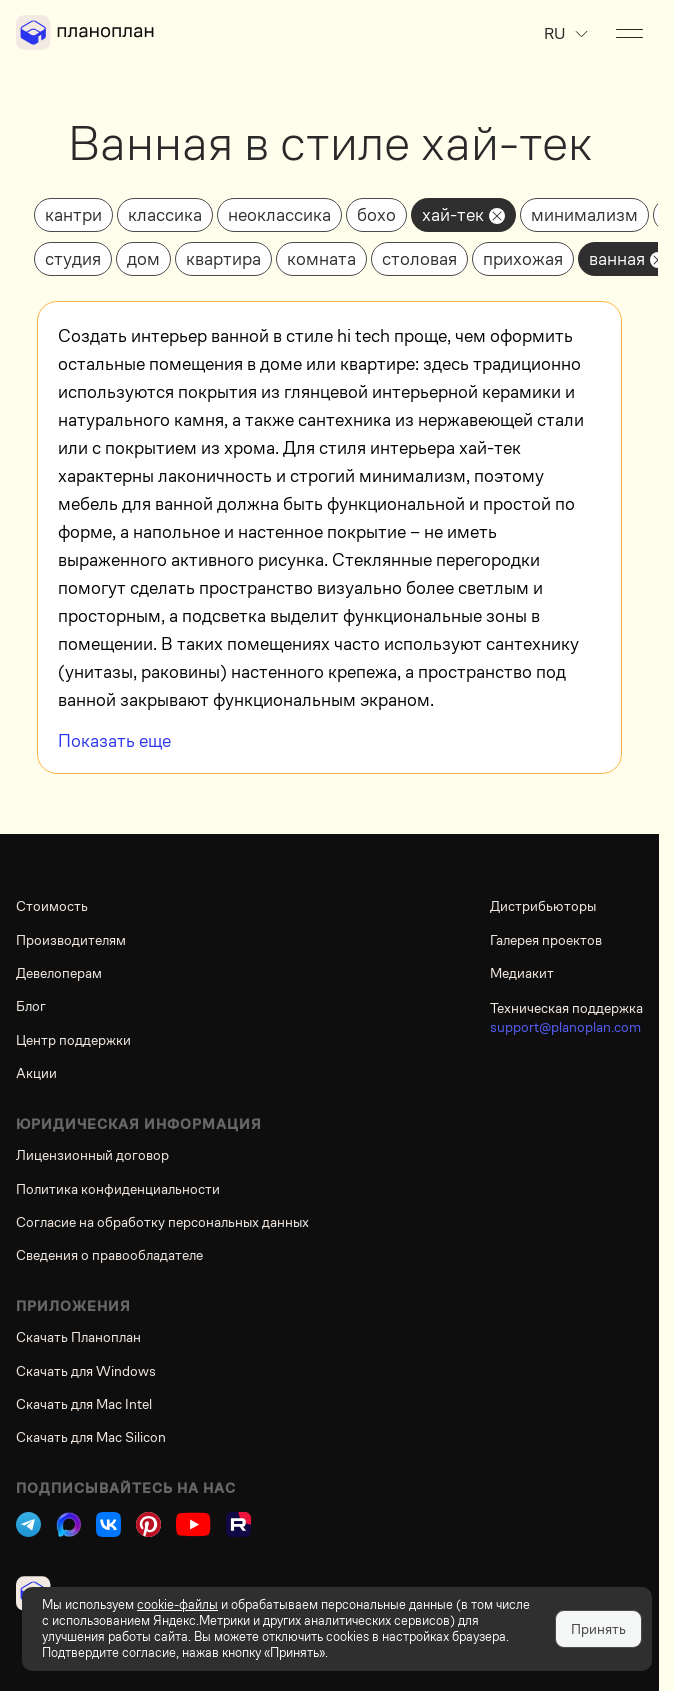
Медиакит (522, 973)
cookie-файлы (177, 1604)
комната (321, 259)
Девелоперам (59, 973)
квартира (223, 259)
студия (73, 259)
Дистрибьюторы (543, 906)
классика (165, 215)
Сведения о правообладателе (109, 1255)
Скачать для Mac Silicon (91, 1437)
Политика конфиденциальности (118, 1189)
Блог (31, 1006)
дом (143, 259)
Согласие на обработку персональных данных (162, 1222)
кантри (73, 215)
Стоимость (52, 906)
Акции (36, 1073)
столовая (419, 259)
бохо (376, 215)
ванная (617, 259)
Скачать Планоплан (78, 1337)
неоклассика (279, 215)
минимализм (584, 215)
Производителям (71, 940)
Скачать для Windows (86, 1371)
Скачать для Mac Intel (84, 1404)
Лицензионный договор (92, 1155)
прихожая (523, 259)
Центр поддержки (73, 1040)
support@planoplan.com (565, 1027)
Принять (598, 1629)
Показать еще (114, 741)
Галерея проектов (546, 940)
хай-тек (453, 215)
